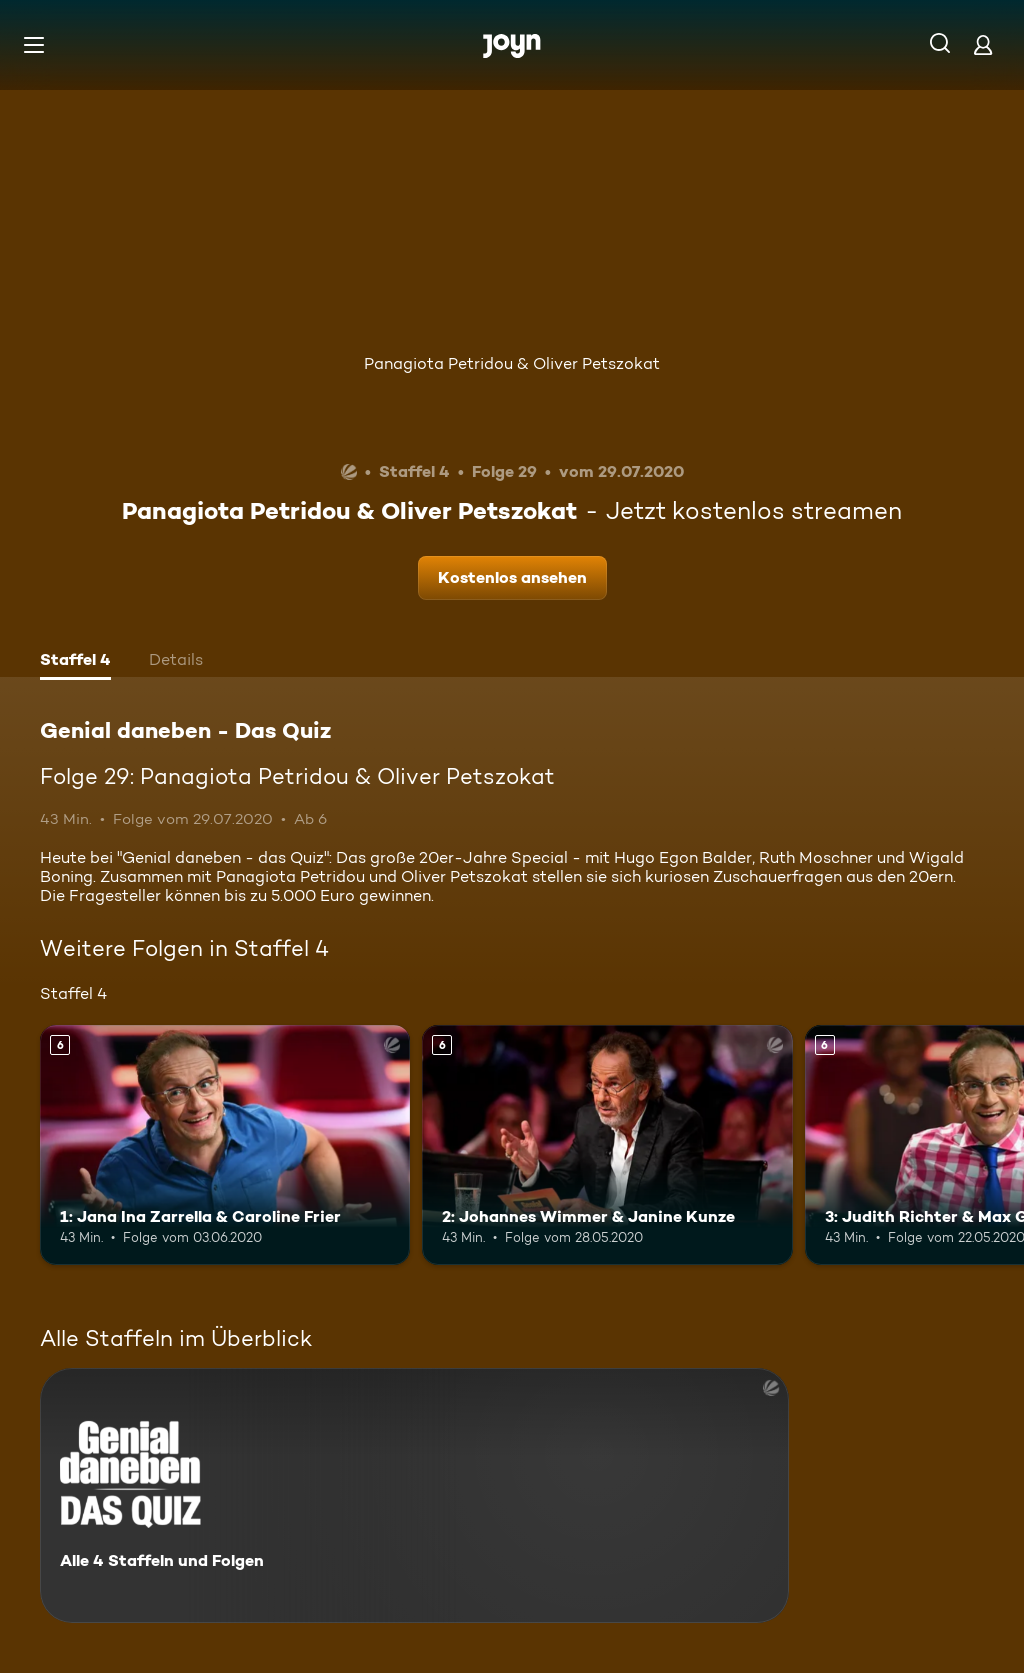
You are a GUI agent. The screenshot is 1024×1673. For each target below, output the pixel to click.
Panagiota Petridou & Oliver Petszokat (512, 363)
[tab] (75, 662)
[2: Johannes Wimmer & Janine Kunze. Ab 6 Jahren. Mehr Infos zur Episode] (607, 1145)
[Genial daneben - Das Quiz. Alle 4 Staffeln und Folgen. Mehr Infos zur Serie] (414, 1495)
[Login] (983, 44)
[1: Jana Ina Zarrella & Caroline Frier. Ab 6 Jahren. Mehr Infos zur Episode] (225, 1145)
